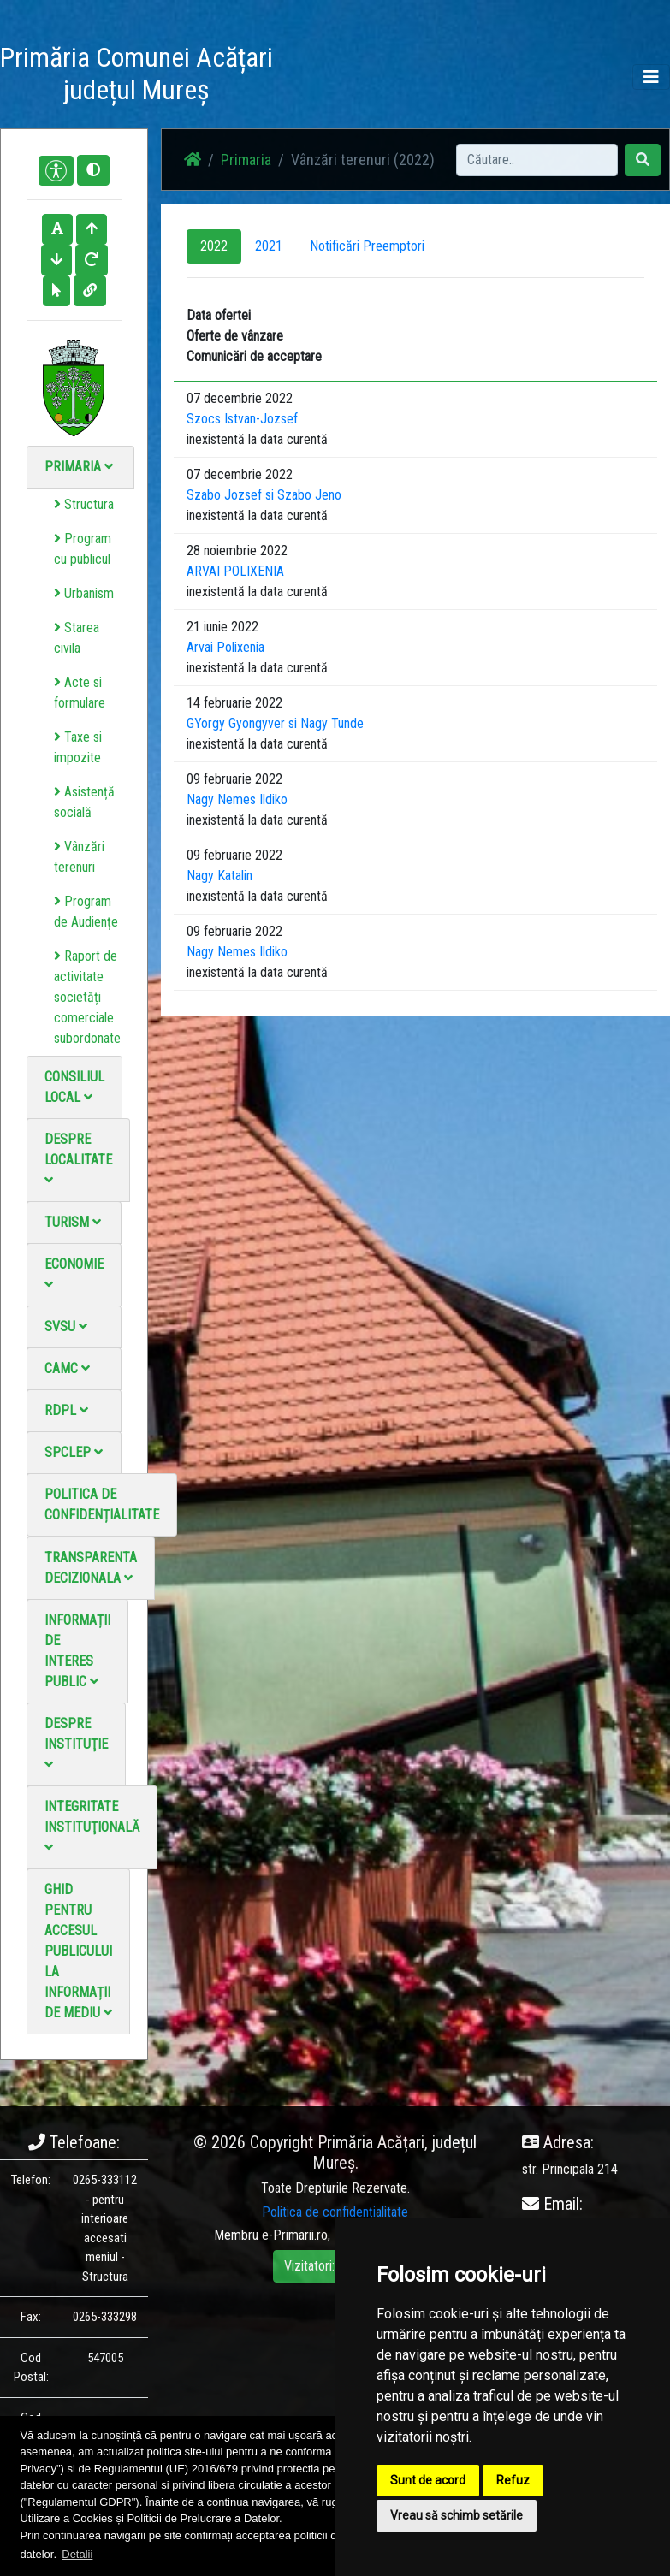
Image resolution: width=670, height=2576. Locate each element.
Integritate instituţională (91, 1826)
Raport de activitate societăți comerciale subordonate (87, 997)
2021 (268, 246)
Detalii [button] (77, 2554)
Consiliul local (74, 1087)
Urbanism (84, 593)
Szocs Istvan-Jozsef (242, 419)
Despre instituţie (76, 1743)
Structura (84, 504)
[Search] (537, 160)
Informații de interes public (77, 1651)
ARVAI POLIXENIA (235, 571)
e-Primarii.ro (295, 2235)
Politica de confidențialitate (101, 1504)
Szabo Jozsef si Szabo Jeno (264, 495)
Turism (72, 1222)
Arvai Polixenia (225, 647)
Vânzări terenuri (79, 856)
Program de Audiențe (86, 911)
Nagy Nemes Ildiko (237, 799)
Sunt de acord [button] (427, 2480)
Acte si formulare (79, 692)
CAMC (67, 1368)
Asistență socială (84, 802)
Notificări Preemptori (367, 246)
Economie (74, 1273)
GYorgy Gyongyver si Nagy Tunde (275, 723)
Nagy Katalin (219, 876)
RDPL (66, 1410)
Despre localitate (78, 1159)
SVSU (65, 1326)
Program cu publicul (82, 548)
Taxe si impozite (78, 747)
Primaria (78, 467)
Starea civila (76, 637)
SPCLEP (73, 1452)
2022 (214, 246)
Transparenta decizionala (90, 1567)
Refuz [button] (513, 2480)
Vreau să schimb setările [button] (456, 2515)
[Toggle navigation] (651, 77)
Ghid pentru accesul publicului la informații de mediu (78, 1951)
